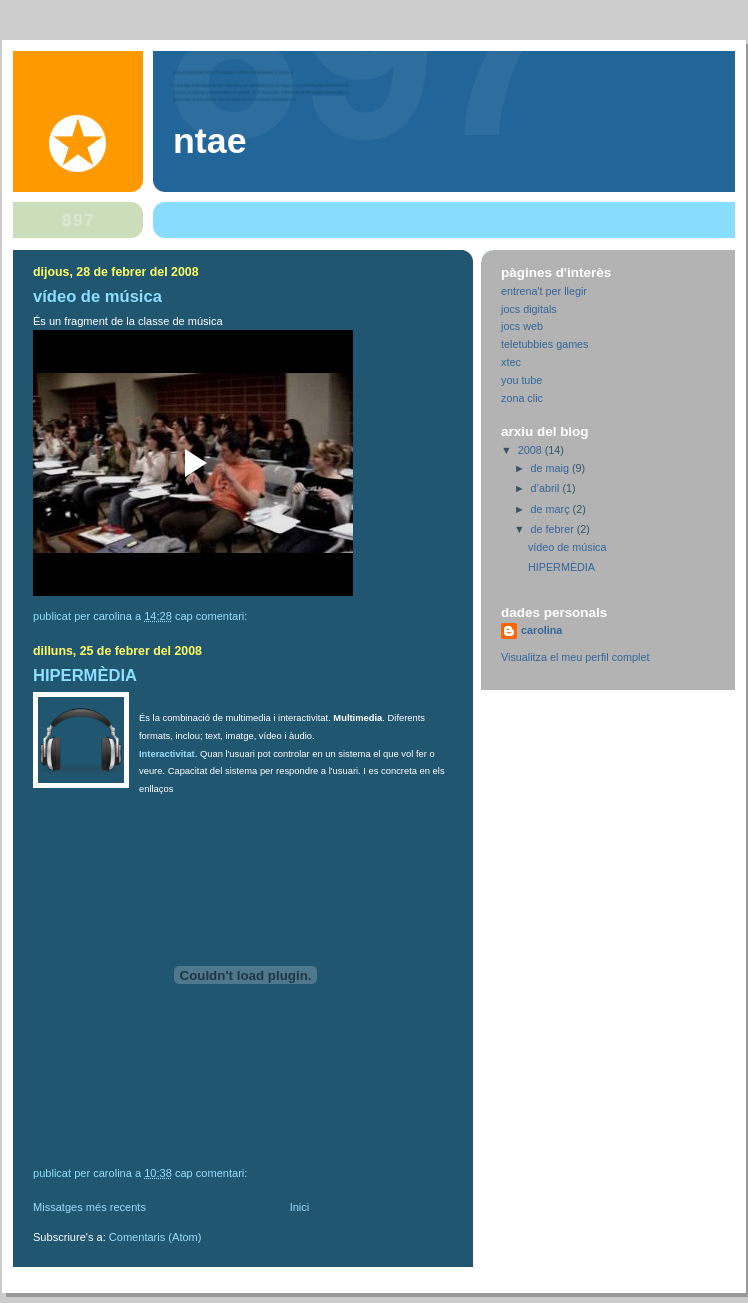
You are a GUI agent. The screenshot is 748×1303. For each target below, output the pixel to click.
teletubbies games (545, 344)
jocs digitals (529, 309)
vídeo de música (97, 296)
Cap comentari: (213, 616)
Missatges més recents (89, 1207)
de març (552, 509)
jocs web (522, 326)
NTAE (210, 141)
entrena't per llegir (544, 291)
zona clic (522, 398)
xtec (511, 362)
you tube (521, 380)
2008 (531, 450)
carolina (541, 630)
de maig (551, 468)
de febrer (554, 529)
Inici (300, 1207)
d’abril (547, 488)
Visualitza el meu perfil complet (575, 657)
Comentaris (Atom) (155, 1237)
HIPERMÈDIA (85, 675)
